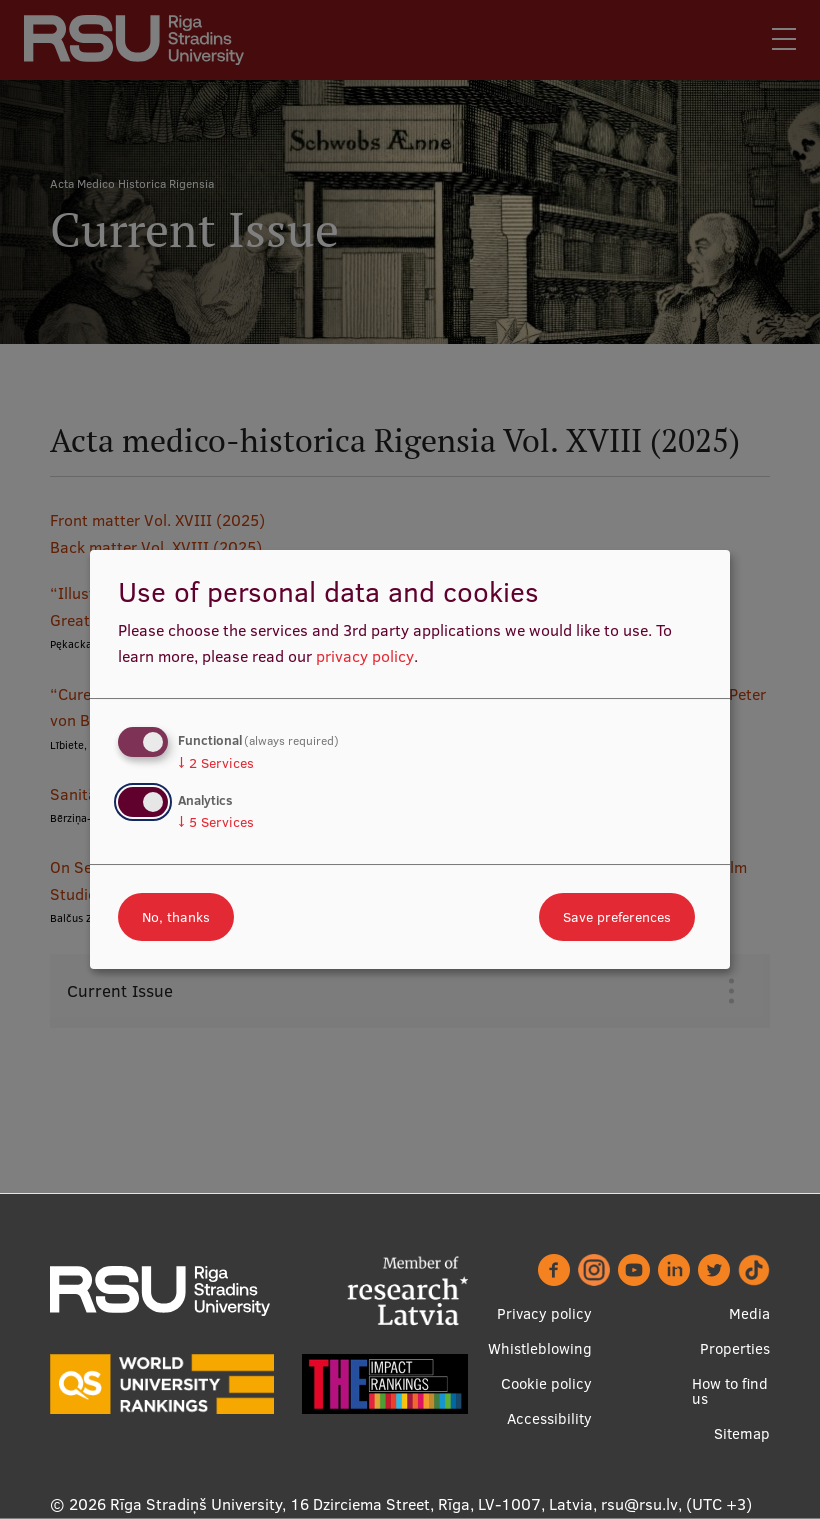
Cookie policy (546, 1383)
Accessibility (549, 1418)
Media (749, 1313)
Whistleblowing (540, 1348)
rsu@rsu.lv (639, 1504)
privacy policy (365, 656)
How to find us (730, 1391)
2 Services (216, 763)
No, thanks (176, 917)
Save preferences (617, 917)
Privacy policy (544, 1313)
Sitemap (742, 1433)
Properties (735, 1348)
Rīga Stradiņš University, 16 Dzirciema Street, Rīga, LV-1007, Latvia (351, 1504)
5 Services (216, 822)
